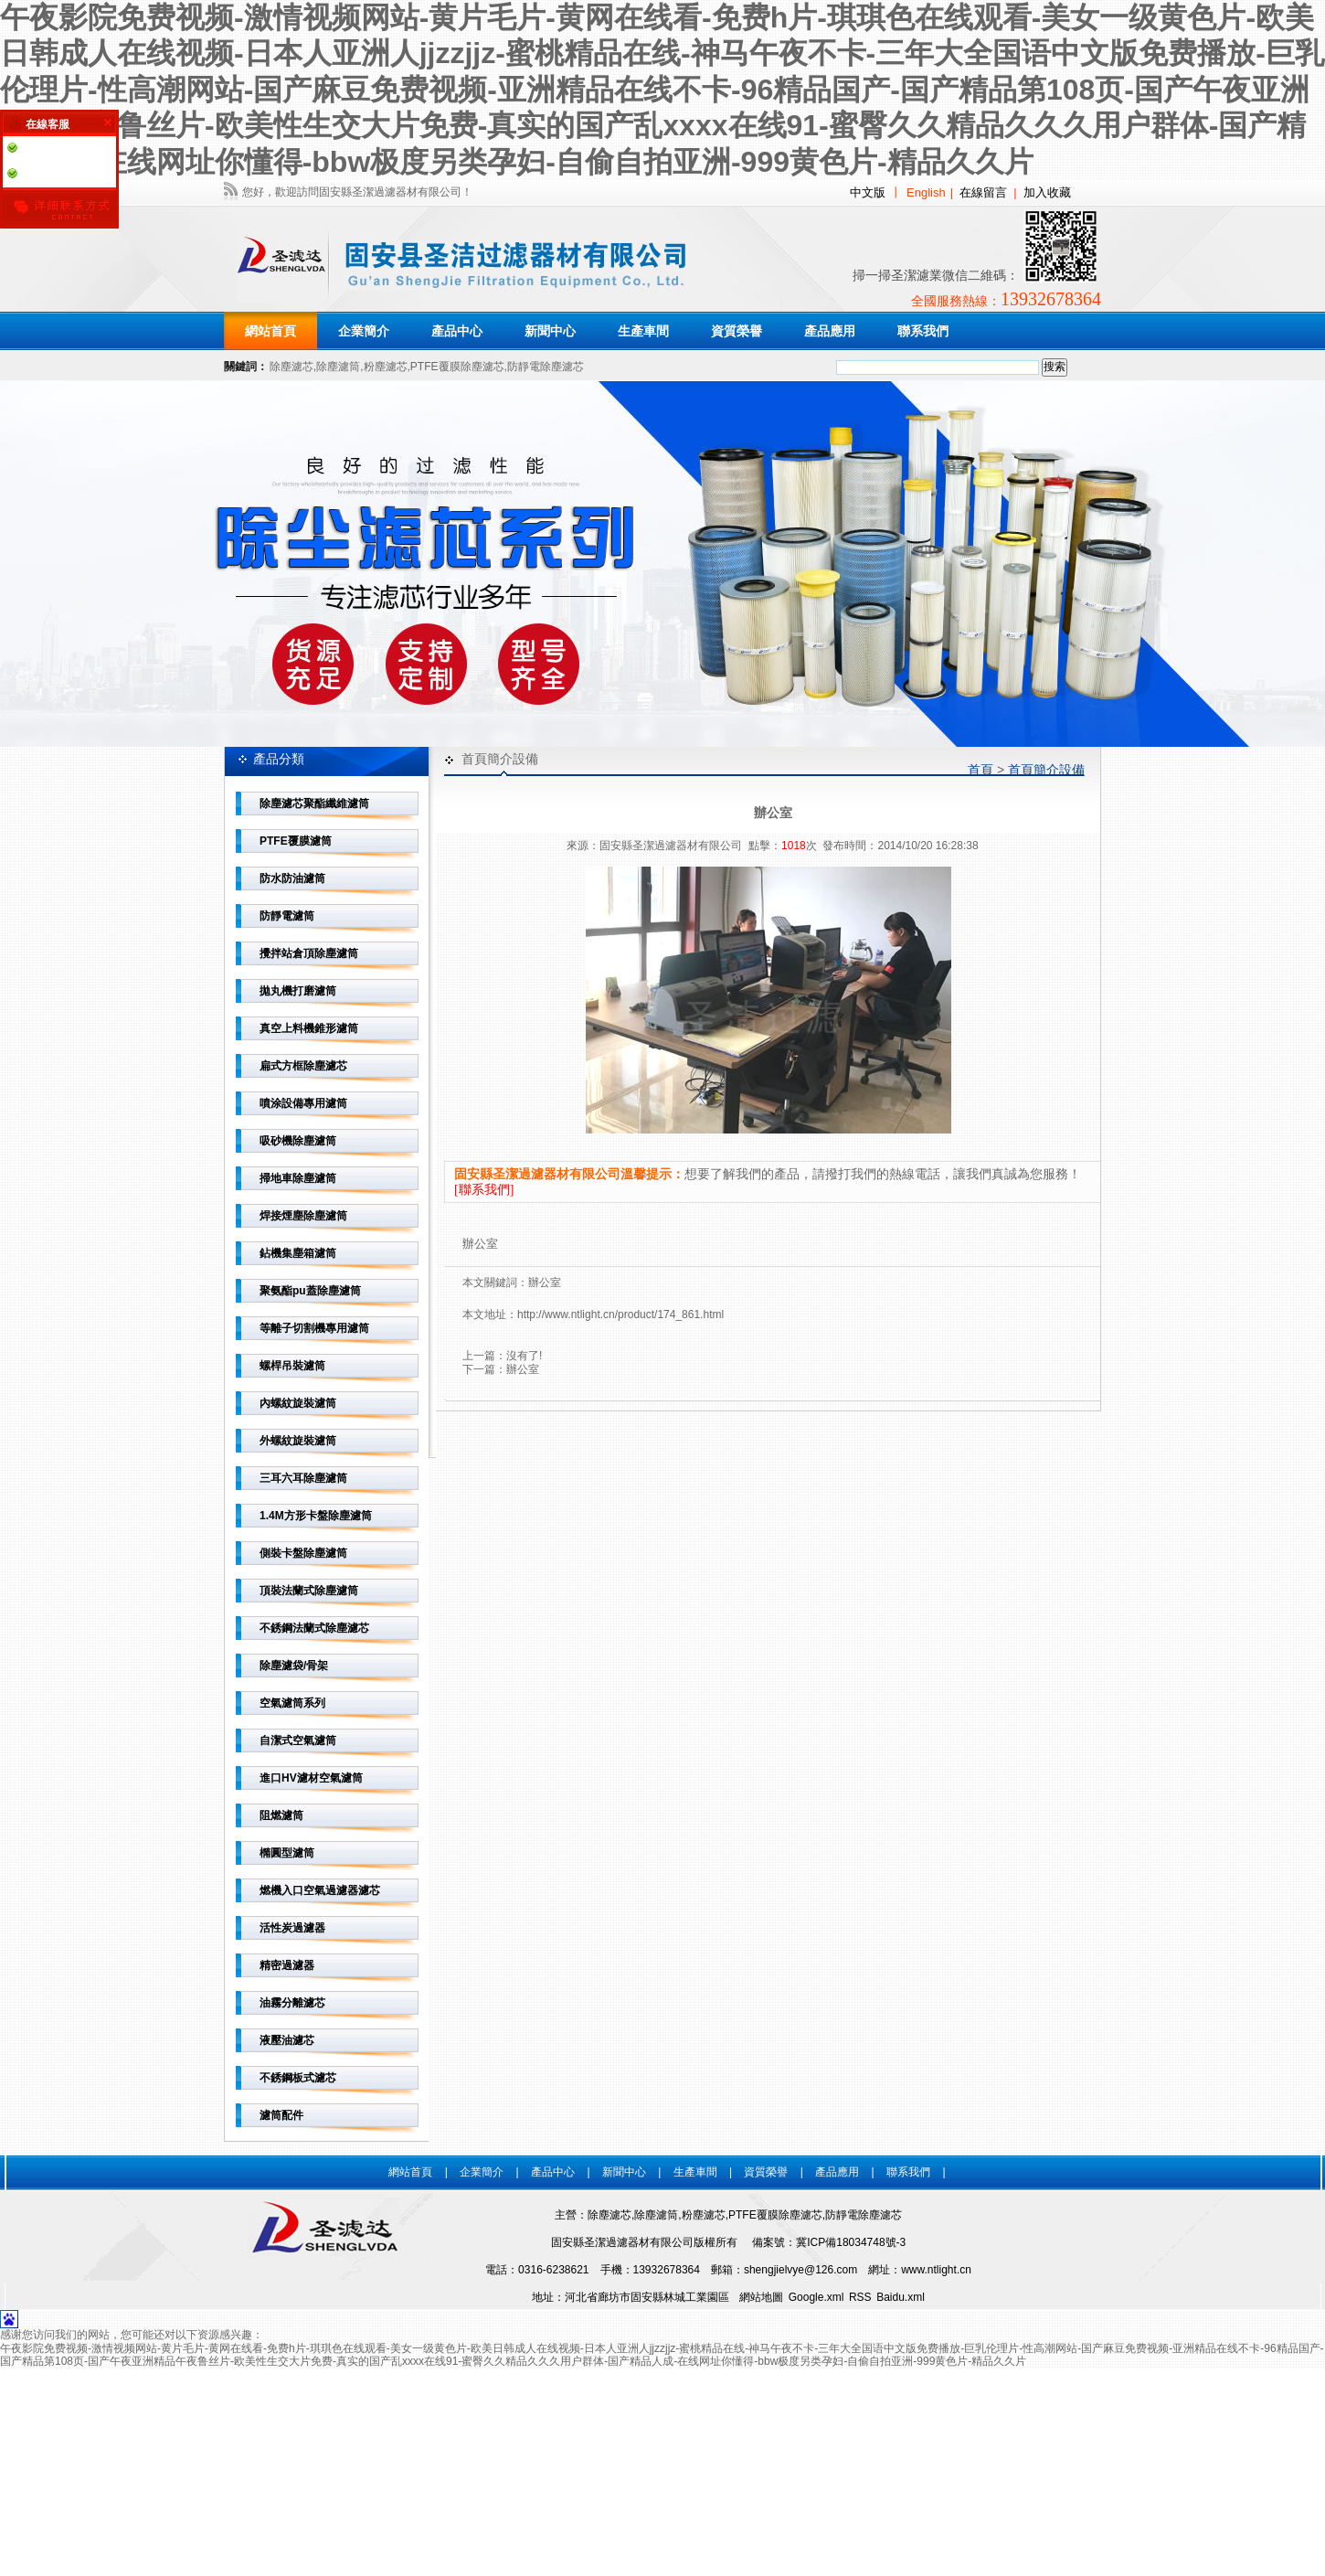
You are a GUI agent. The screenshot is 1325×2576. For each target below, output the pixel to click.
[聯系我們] (484, 1190)
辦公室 (544, 1282)
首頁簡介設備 (1046, 769)
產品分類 (278, 758)
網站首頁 (270, 331)
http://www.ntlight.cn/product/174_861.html (620, 1314)
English (926, 192)
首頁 (980, 769)
